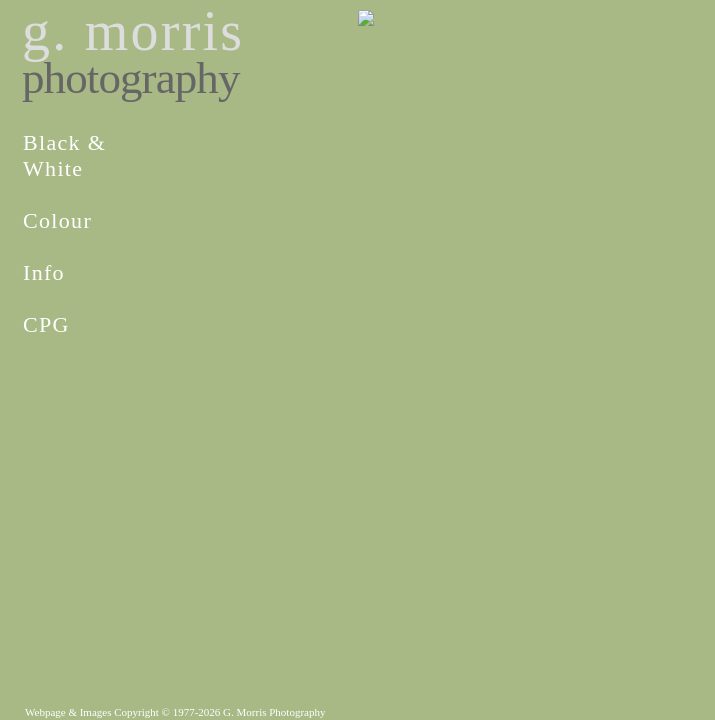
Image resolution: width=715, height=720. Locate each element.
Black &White (64, 155)
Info (44, 272)
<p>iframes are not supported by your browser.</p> (357, 275)
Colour (57, 220)
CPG (46, 324)
